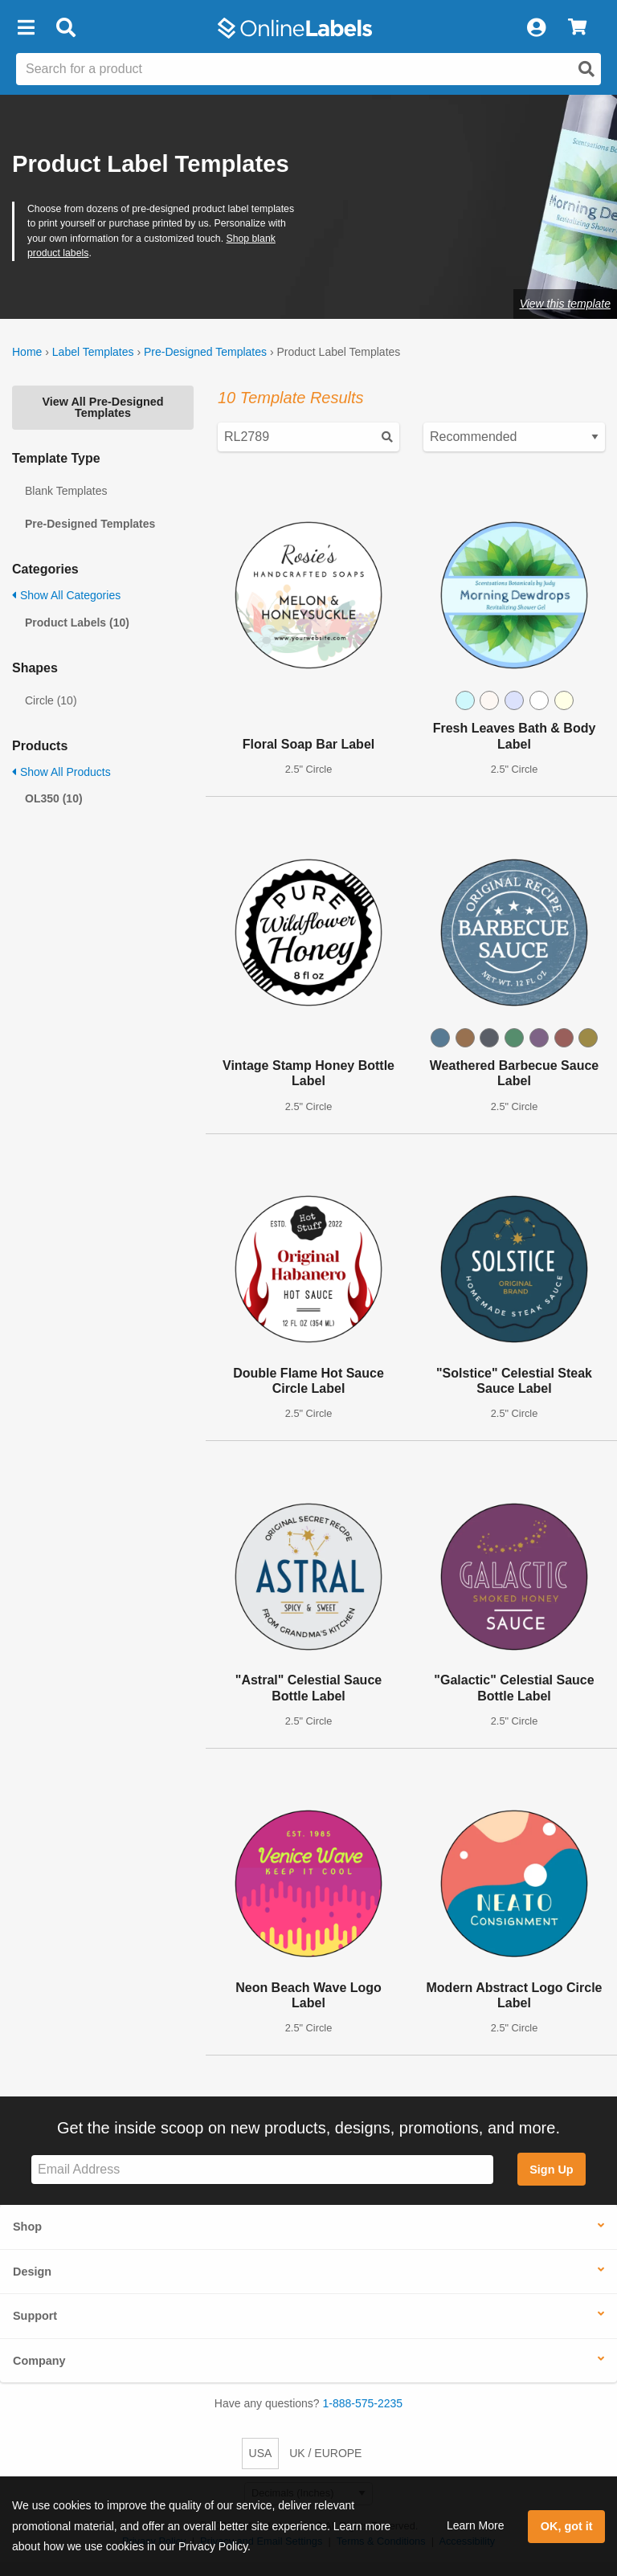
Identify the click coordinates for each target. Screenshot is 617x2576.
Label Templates (93, 351)
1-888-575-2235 (363, 2403)
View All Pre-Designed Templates (102, 407)
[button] (25, 28)
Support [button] (35, 2315)
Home (27, 351)
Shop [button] (27, 2226)
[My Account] (536, 28)
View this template (565, 303)
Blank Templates (66, 490)
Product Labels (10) (77, 622)
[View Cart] (577, 28)
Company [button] (39, 2360)
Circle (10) (51, 700)
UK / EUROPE (325, 2453)
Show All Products (61, 771)
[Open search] (586, 69)
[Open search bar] (65, 28)
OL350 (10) (54, 798)
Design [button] (32, 2271)
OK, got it (567, 2526)
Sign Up (551, 2169)
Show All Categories (66, 595)
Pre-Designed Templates (205, 351)
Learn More (476, 2525)
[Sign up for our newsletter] (262, 2170)
